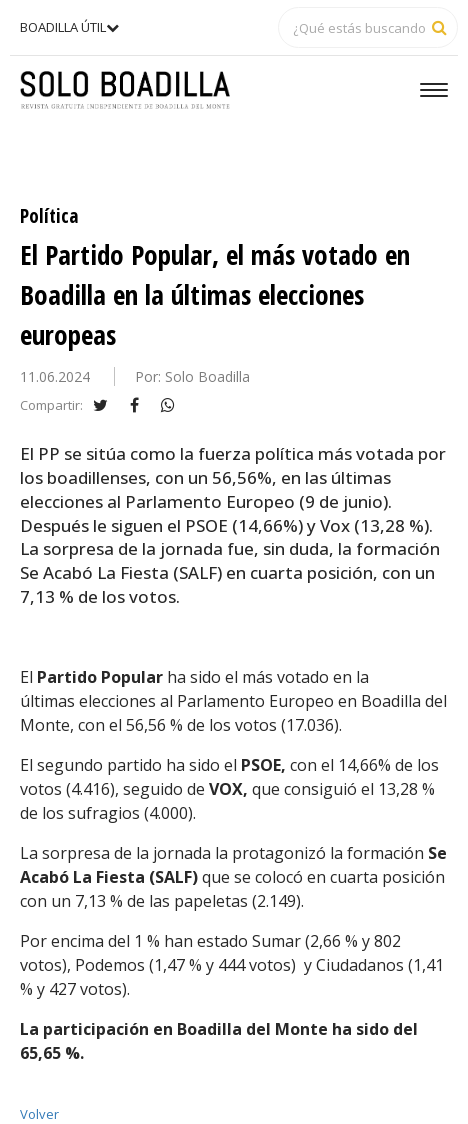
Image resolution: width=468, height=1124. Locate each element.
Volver (39, 1114)
